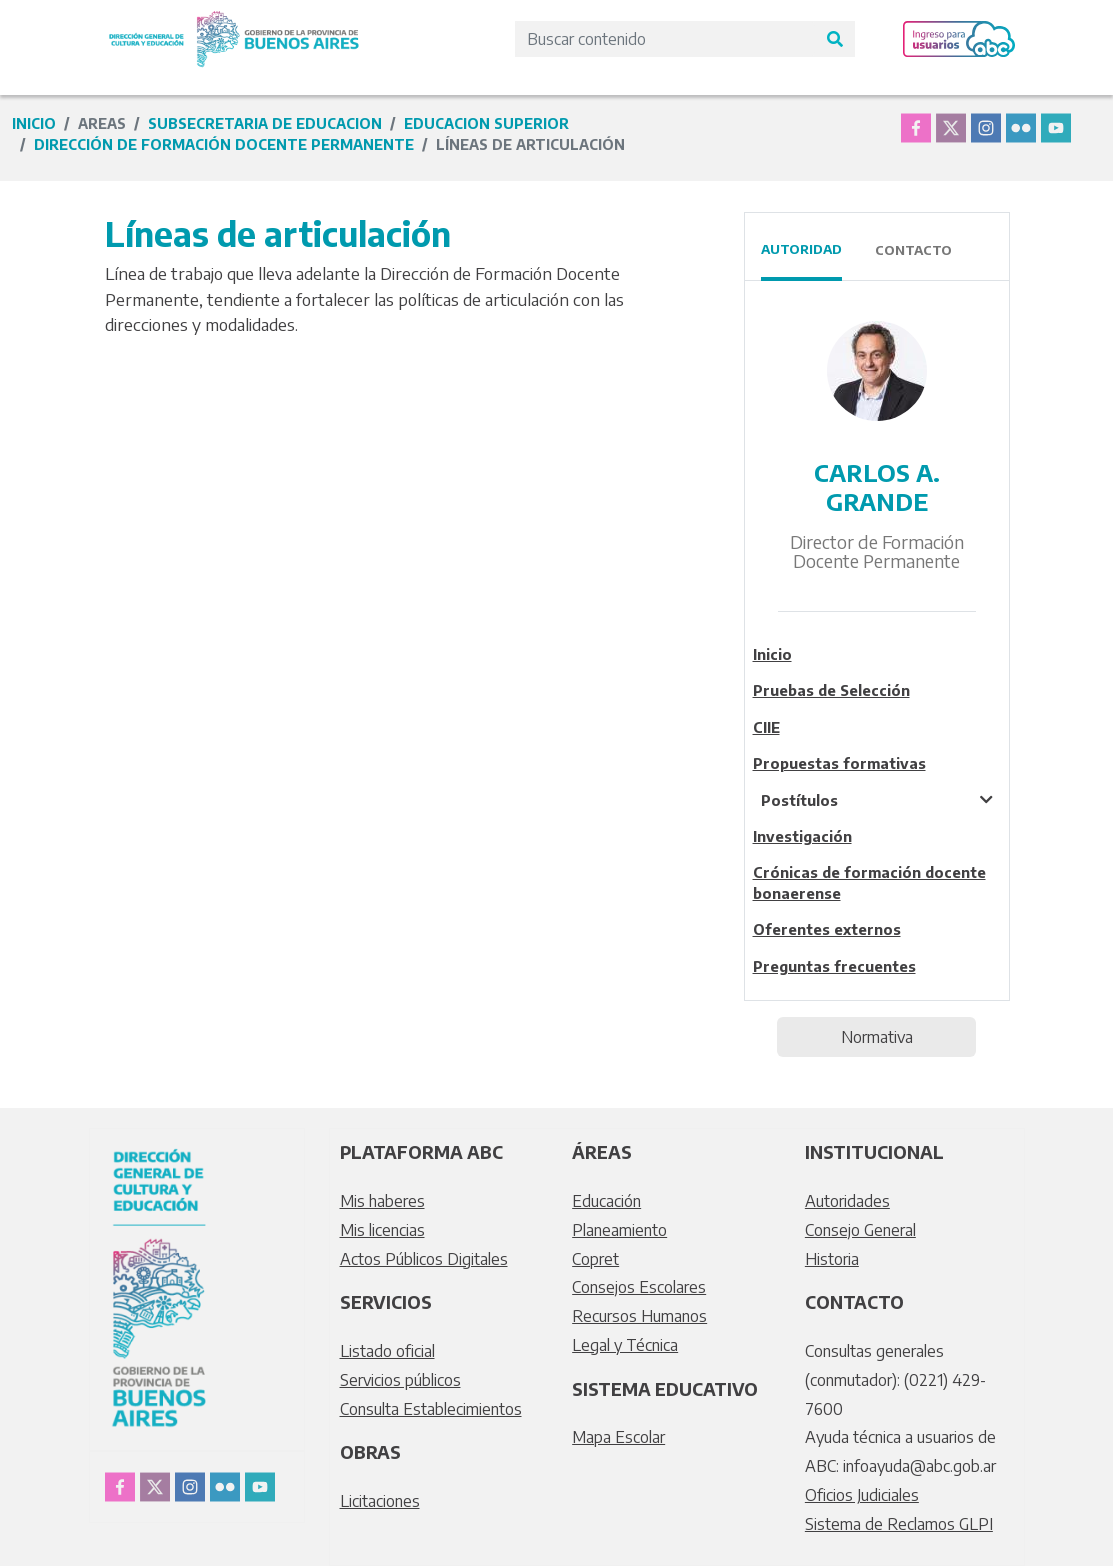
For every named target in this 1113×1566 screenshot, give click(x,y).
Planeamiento (619, 1230)
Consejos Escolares (639, 1287)
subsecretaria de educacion (265, 123)
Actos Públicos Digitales (424, 1259)
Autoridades (847, 1201)
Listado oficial (387, 1351)
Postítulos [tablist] (799, 800)
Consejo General (860, 1230)
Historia (832, 1259)
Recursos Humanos (639, 1316)
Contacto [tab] (913, 250)
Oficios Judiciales (862, 1495)
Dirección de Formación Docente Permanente (224, 144)
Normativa (877, 1037)
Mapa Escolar (618, 1437)
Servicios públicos (400, 1380)
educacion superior (486, 123)
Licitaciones (380, 1501)
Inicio (34, 123)
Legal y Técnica (625, 1345)
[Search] (665, 39)
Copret (595, 1259)
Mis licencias (382, 1230)
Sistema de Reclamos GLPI (899, 1524)
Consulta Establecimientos (431, 1409)
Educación (606, 1201)
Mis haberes (382, 1201)
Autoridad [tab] (801, 249)
